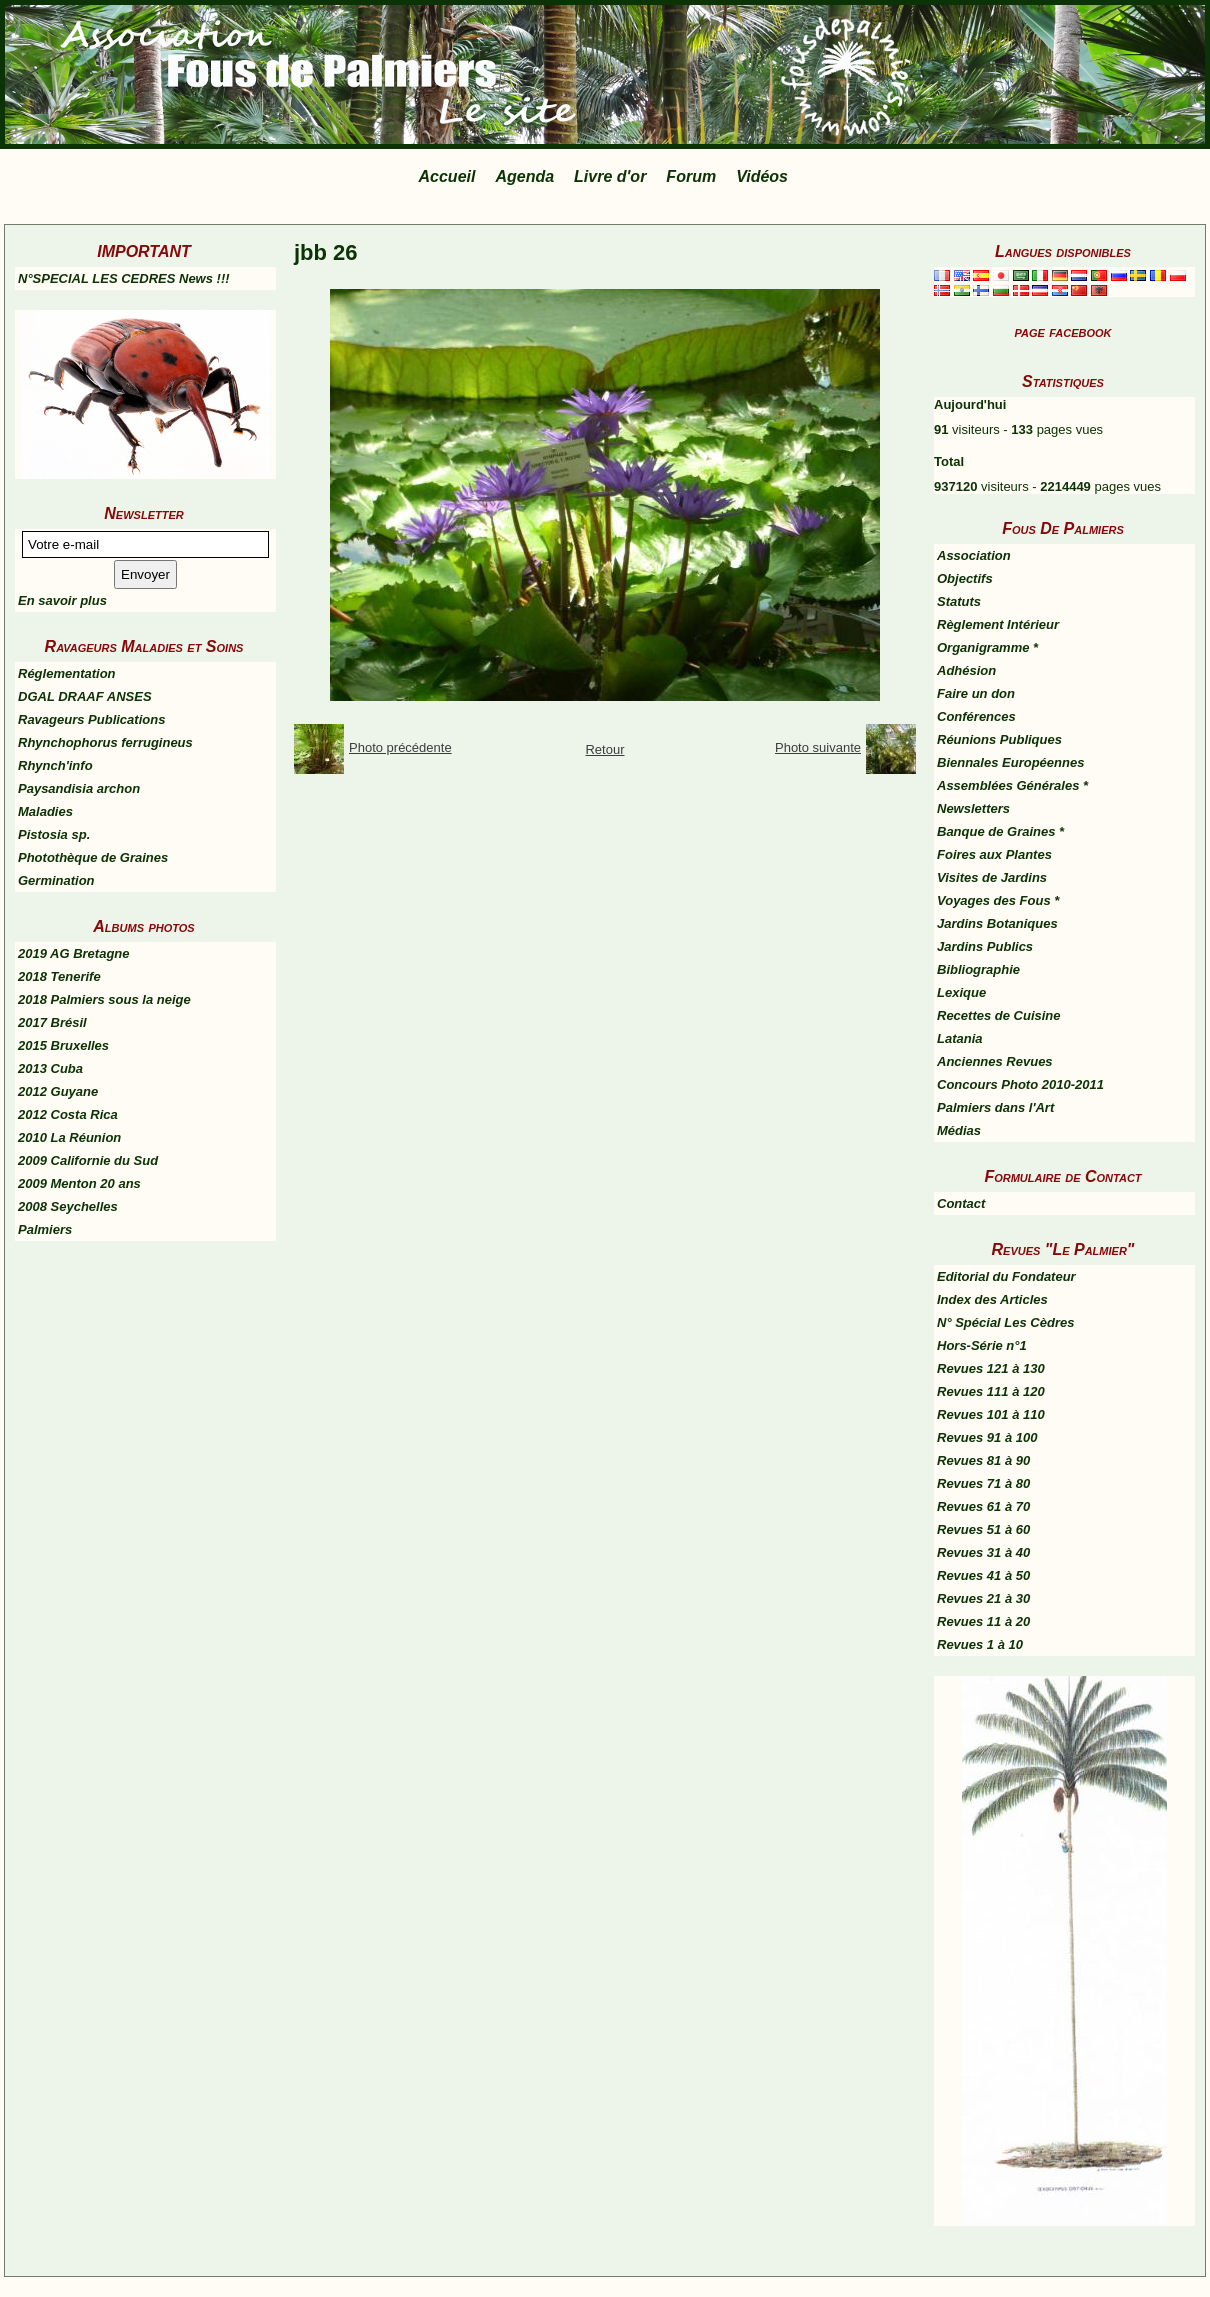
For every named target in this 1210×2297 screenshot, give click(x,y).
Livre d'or (610, 176)
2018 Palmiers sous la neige (104, 999)
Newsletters (973, 808)
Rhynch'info (55, 765)
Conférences (976, 716)
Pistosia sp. (54, 834)
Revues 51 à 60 (983, 1529)
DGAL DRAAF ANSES (85, 696)
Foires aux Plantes (994, 854)
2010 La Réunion (69, 1137)
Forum (691, 176)
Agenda (524, 176)
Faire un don (976, 693)
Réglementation (67, 673)
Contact (961, 1203)
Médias (959, 1130)
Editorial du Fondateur (1006, 1276)
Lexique (961, 992)
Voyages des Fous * (998, 900)
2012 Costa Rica (68, 1114)
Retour (604, 749)
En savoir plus (62, 600)
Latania (960, 1038)
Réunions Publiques (999, 739)
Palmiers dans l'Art (995, 1107)
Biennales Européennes (1010, 762)
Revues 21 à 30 (983, 1598)
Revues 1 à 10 (980, 1644)
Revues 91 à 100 (987, 1437)
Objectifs (965, 578)
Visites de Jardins (992, 877)
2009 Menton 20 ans (79, 1183)
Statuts (959, 601)
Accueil (447, 176)
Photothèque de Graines (93, 857)
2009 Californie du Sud (88, 1160)
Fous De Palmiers (1063, 528)
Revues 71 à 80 (983, 1483)
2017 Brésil (52, 1022)
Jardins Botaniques (997, 923)
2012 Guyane (58, 1091)
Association (974, 555)
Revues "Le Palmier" (1063, 1249)
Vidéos (762, 176)
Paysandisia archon (79, 788)
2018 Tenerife (59, 976)
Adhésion (966, 670)
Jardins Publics (985, 946)
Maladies (45, 811)
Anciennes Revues (995, 1061)
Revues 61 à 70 (983, 1506)
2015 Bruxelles (63, 1045)
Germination (56, 880)
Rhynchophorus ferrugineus (105, 742)
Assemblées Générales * (1012, 785)
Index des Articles (992, 1299)
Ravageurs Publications (91, 719)
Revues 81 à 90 (983, 1460)
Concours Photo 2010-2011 (1020, 1084)
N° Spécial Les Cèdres (1005, 1322)
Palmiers (45, 1229)
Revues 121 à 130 (991, 1368)
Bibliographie (978, 969)
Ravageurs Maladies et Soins (144, 646)
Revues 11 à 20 (983, 1621)
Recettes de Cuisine (999, 1015)
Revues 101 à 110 (991, 1414)
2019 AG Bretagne (74, 953)
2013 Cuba (50, 1068)
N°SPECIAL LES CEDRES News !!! (124, 278)
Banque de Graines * (1000, 831)
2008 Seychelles (68, 1206)
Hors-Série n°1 (982, 1345)
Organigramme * (987, 647)
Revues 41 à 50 (983, 1575)
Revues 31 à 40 (983, 1552)
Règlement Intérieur (998, 624)
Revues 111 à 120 (991, 1391)
